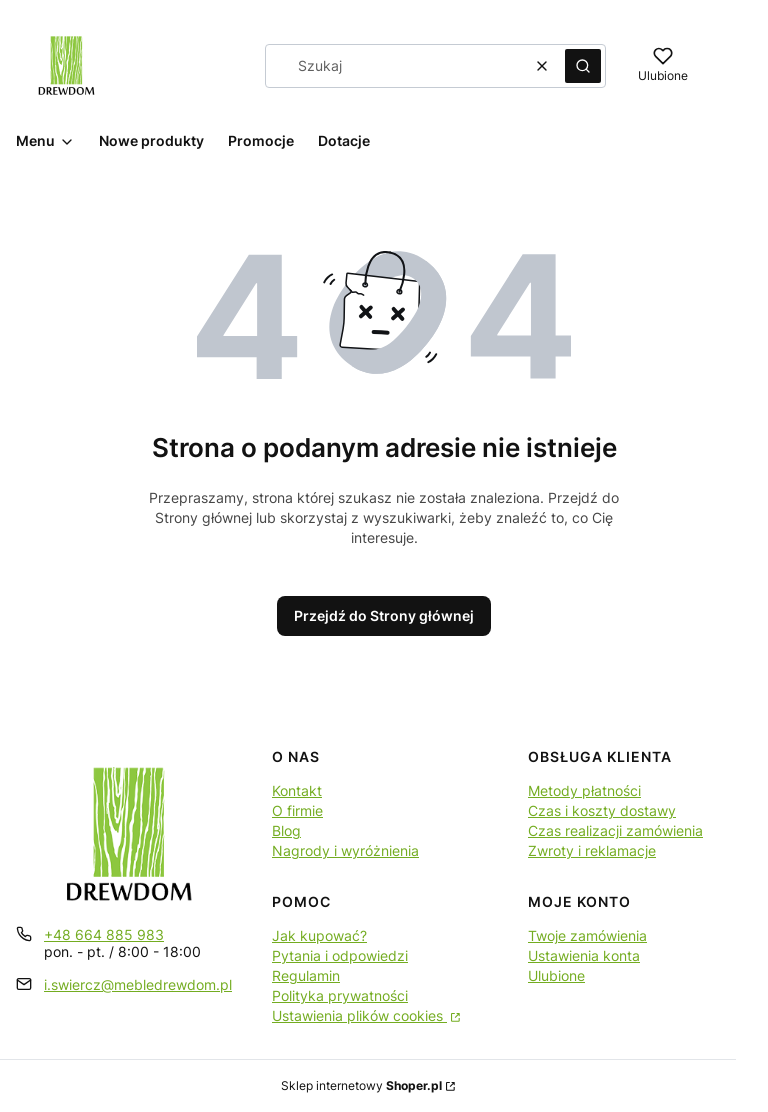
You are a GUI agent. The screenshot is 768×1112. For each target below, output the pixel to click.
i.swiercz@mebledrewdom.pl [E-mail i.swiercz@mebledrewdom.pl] (138, 984)
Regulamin (306, 975)
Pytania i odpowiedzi (340, 955)
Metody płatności (584, 790)
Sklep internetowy (361, 1085)
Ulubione (556, 975)
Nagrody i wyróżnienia (345, 850)
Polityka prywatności (340, 995)
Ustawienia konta (584, 955)
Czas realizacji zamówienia (615, 830)
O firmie (297, 810)
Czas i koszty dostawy (602, 810)
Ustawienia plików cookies (359, 1015)
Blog (286, 830)
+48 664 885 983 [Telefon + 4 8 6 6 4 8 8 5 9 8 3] (104, 934)
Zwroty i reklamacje (592, 850)
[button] (583, 66)
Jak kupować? (319, 935)
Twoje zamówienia (587, 935)
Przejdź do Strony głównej (384, 615)
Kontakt (297, 790)
